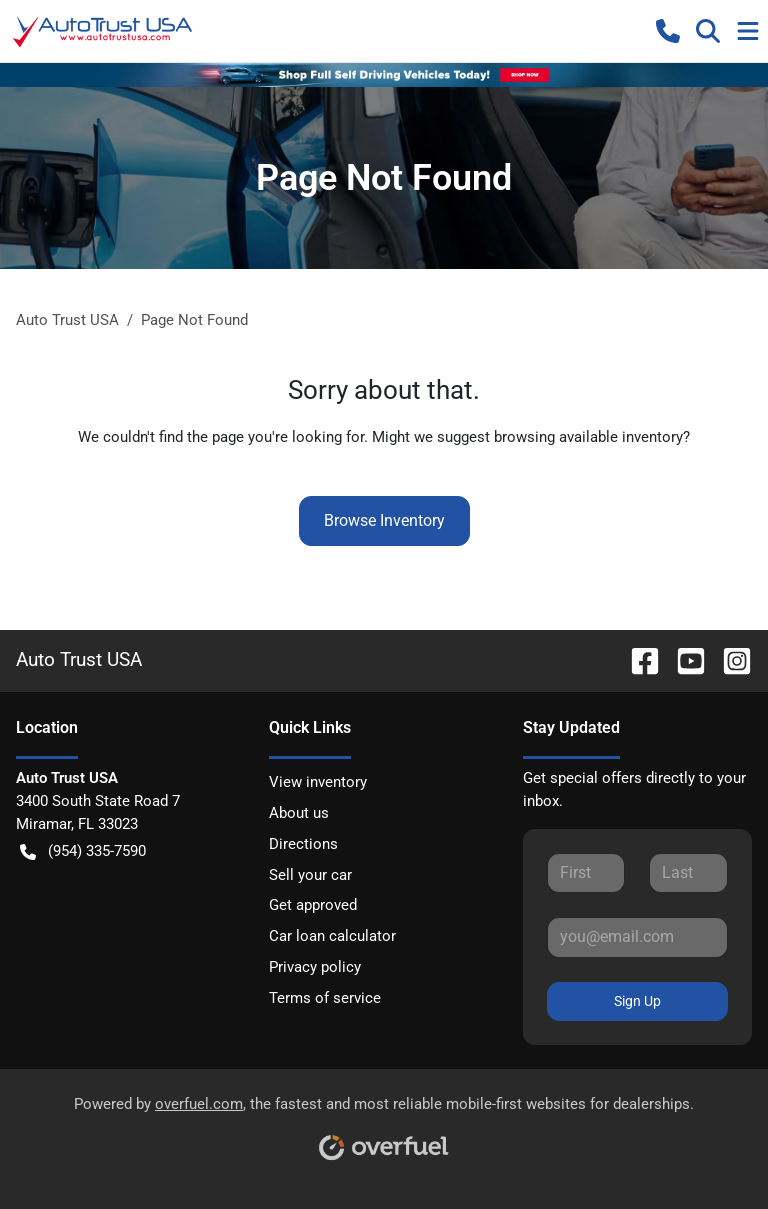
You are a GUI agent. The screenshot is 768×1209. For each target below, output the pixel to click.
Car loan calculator (332, 936)
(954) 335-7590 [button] (83, 851)
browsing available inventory (588, 437)
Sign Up (637, 1001)
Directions (303, 844)
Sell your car (310, 875)
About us (299, 813)
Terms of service (325, 998)
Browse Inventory (384, 520)
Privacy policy (315, 967)
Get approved (313, 905)
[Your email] (637, 937)
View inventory (318, 782)
